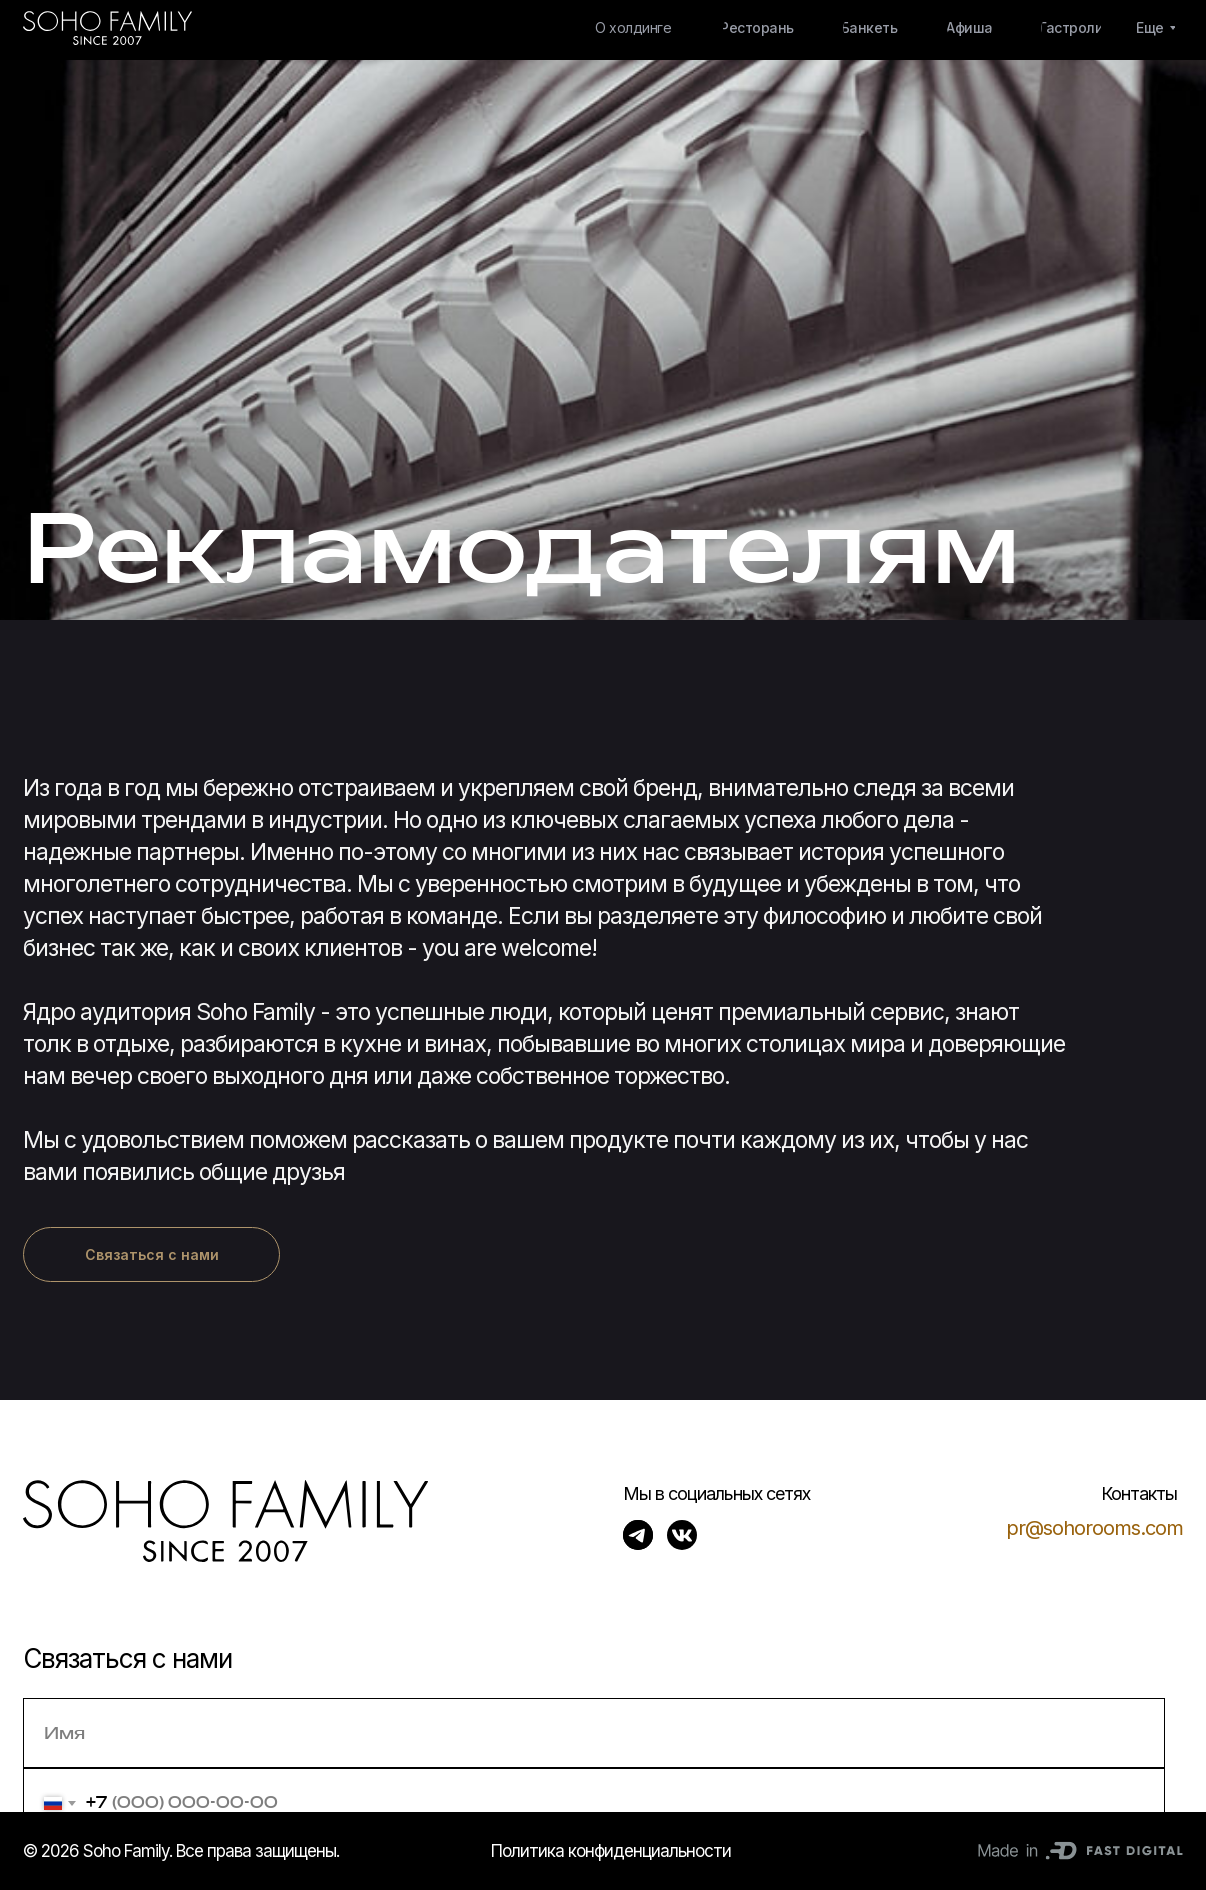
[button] (151, 1254)
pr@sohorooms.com (1094, 1528)
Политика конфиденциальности (611, 1851)
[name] (594, 1733)
